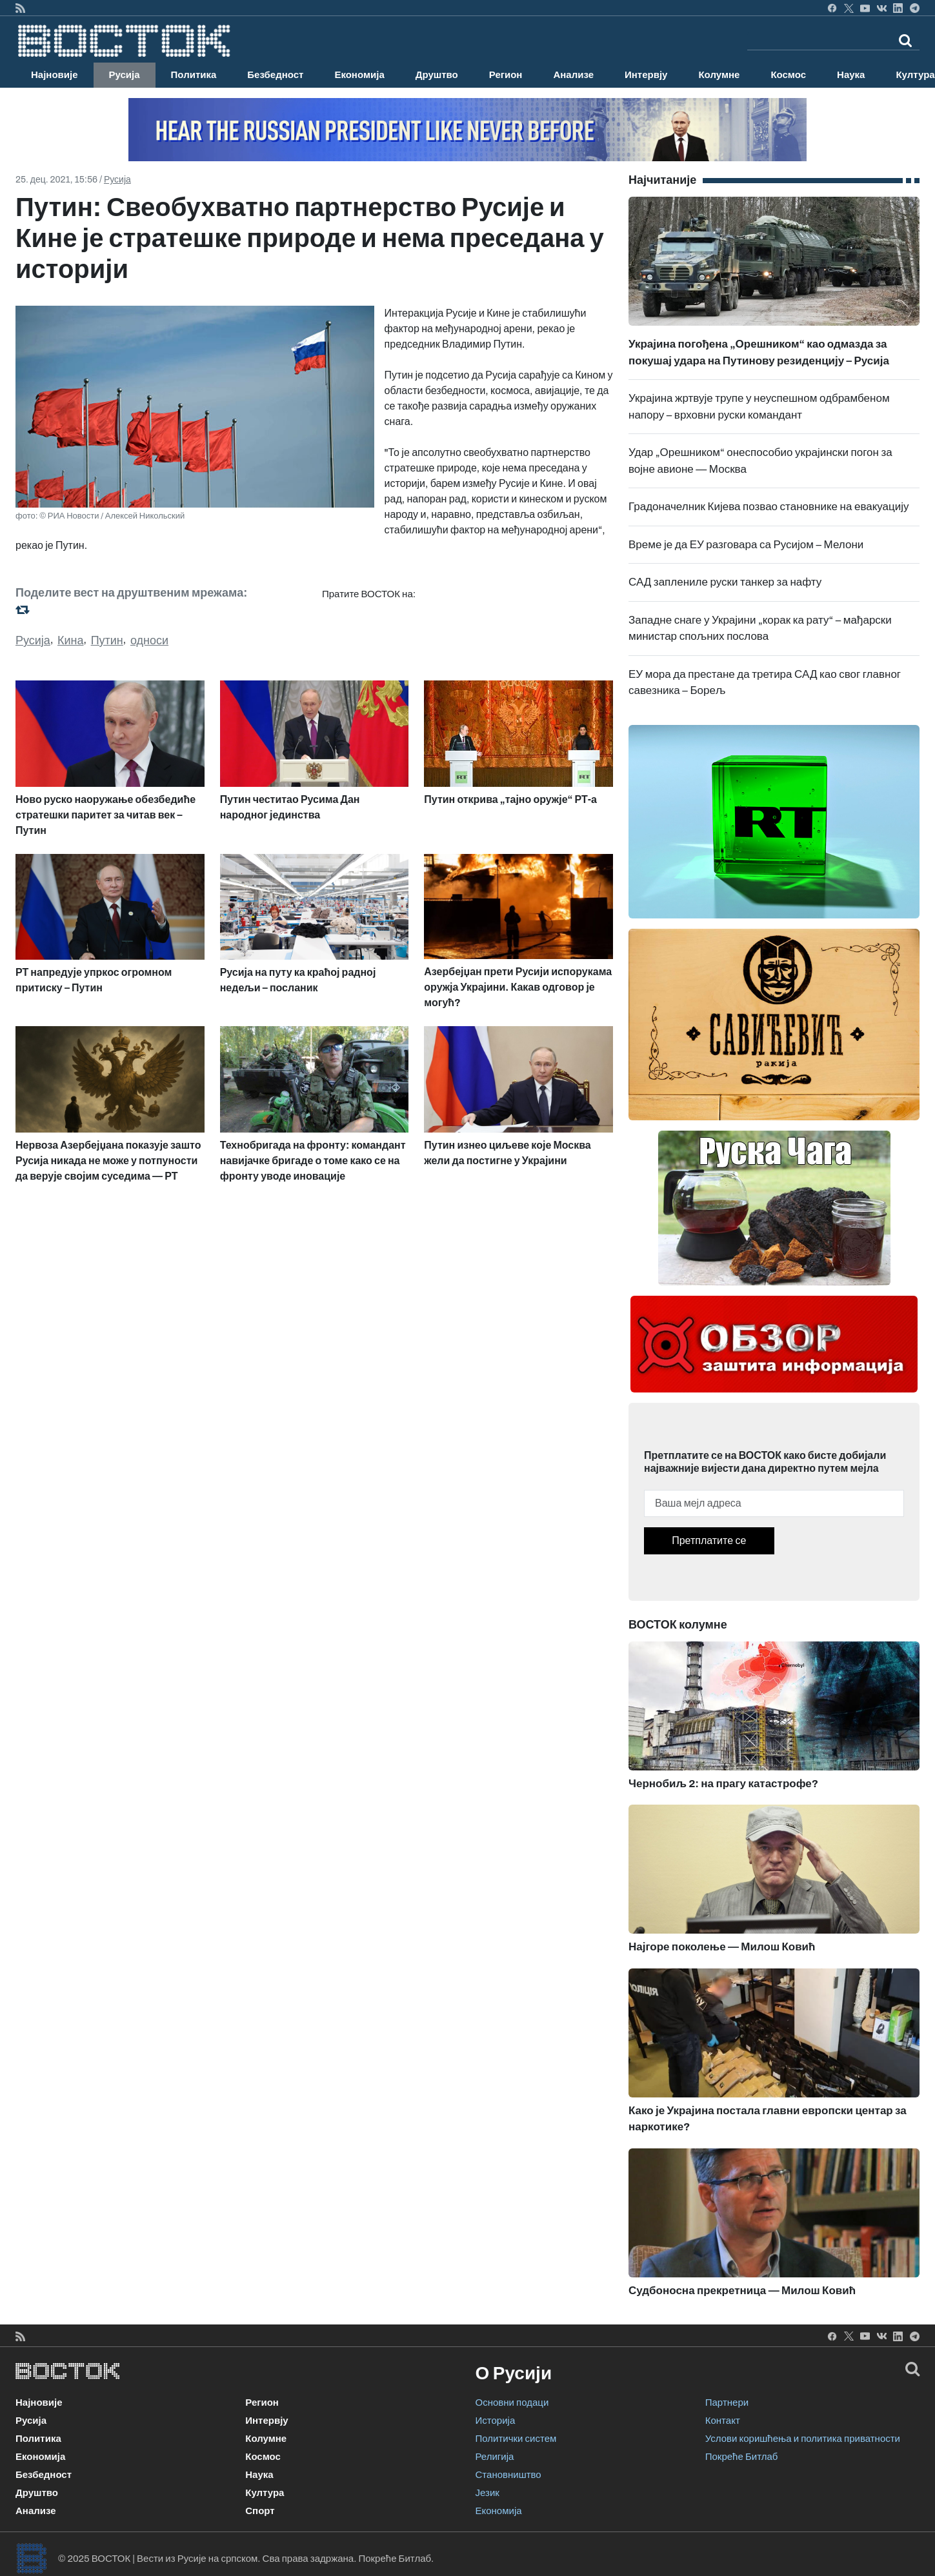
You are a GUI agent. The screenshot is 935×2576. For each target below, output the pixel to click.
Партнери (727, 2402)
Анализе (573, 75)
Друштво (437, 75)
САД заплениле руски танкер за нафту (724, 582)
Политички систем (516, 2438)
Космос (788, 75)
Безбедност (275, 75)
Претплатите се (709, 1540)
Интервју (646, 75)
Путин (107, 640)
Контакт (722, 2420)
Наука (851, 75)
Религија (495, 2457)
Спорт (259, 2511)
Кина (70, 640)
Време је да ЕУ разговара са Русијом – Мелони (745, 545)
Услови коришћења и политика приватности (802, 2438)
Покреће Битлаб (741, 2457)
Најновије (54, 75)
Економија (359, 75)
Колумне (718, 75)
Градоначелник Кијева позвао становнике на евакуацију (768, 506)
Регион (506, 75)
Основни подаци (512, 2402)
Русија (124, 75)
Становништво (508, 2475)
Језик (487, 2493)
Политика (194, 75)
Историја (496, 2420)
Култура (264, 2493)
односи (149, 640)
